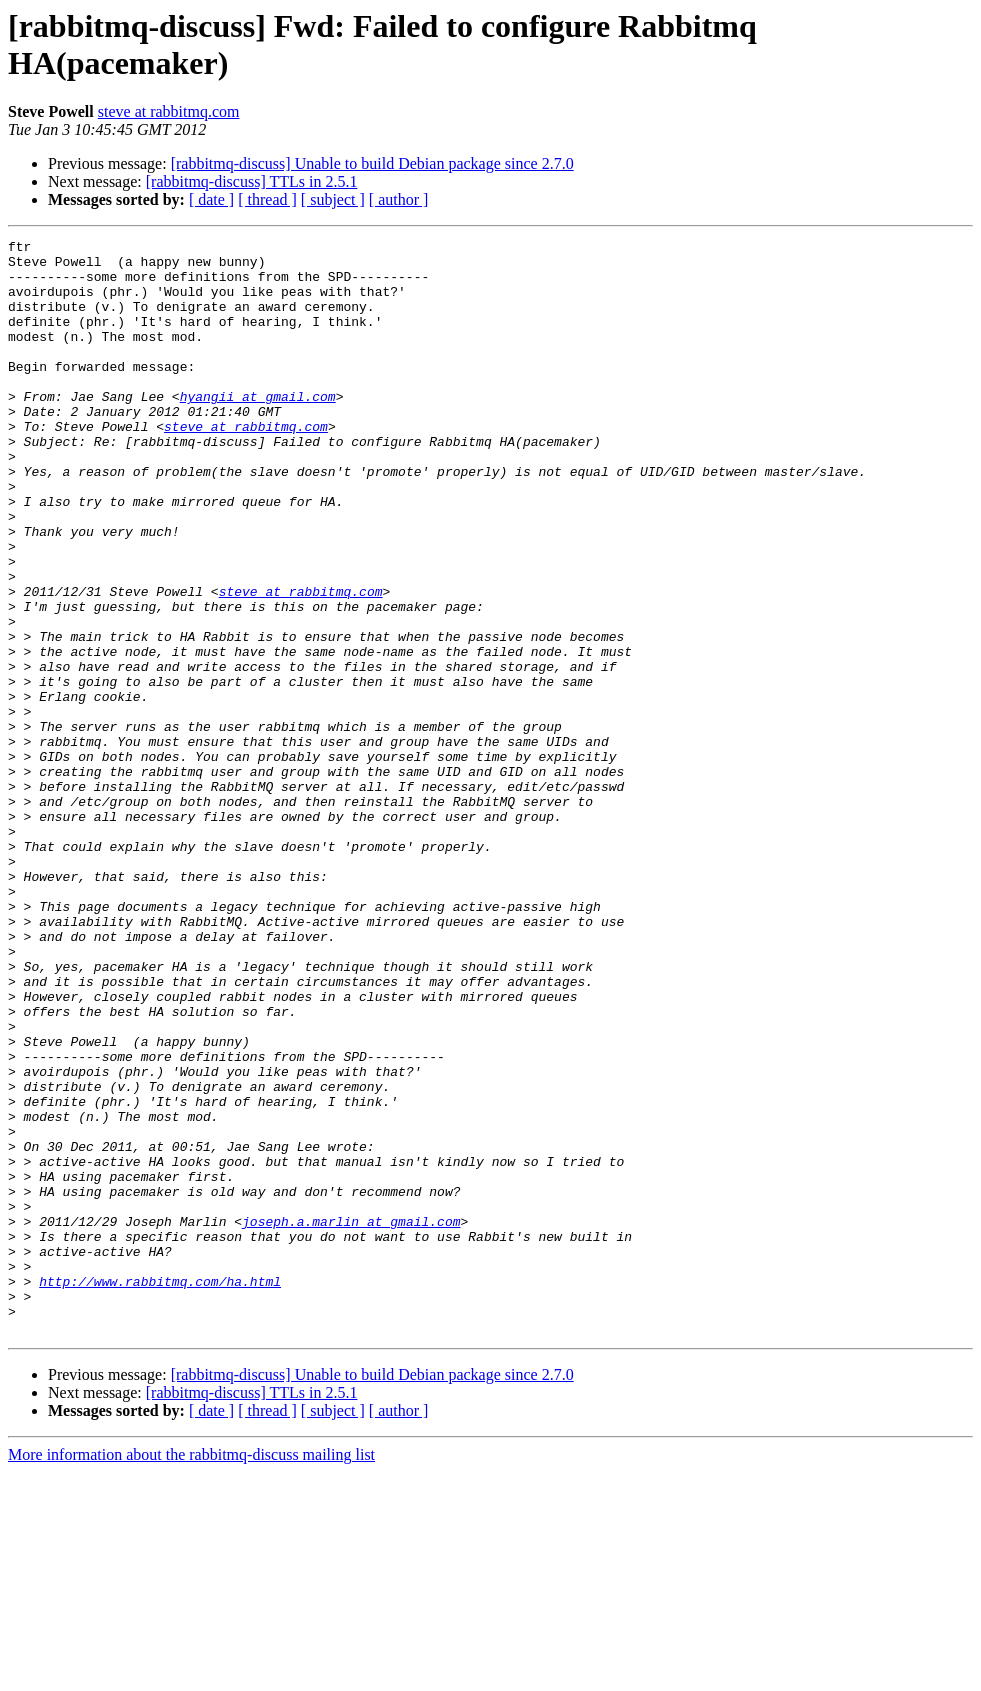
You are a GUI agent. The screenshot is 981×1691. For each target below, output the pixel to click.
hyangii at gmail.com (258, 429)
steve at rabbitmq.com (169, 111)
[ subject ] (333, 199)
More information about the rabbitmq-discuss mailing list (191, 1673)
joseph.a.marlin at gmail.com (351, 1419)
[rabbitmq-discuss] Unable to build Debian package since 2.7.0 (372, 163)
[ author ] (399, 199)
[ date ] (211, 199)
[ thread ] (267, 199)
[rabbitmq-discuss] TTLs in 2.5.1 (252, 181)
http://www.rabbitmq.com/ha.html (160, 1491)
